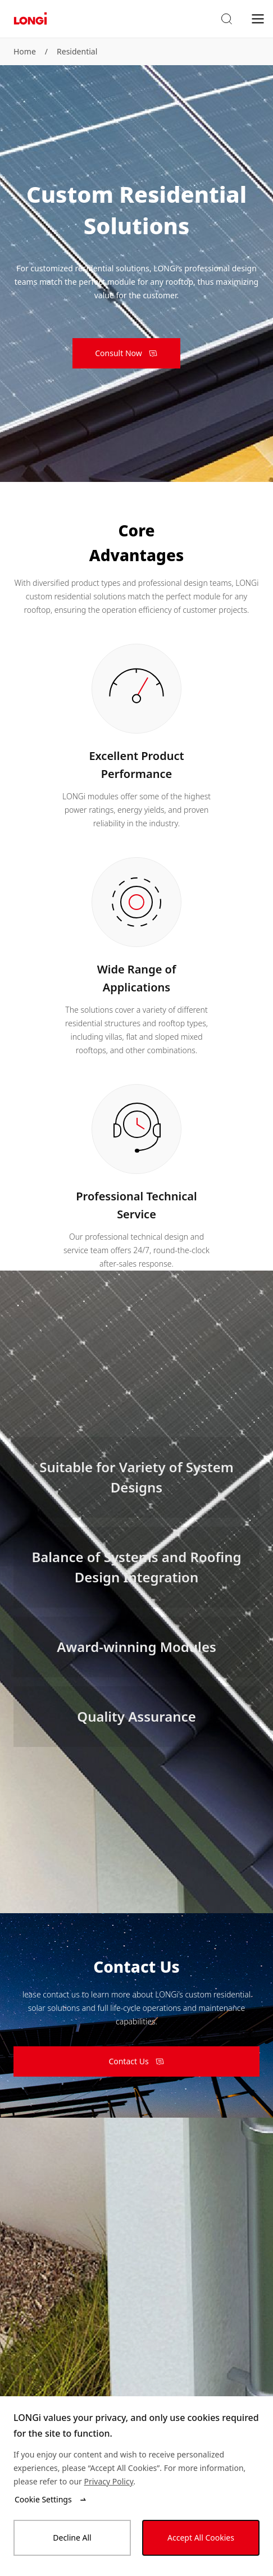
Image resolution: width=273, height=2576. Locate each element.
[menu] (258, 18)
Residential (77, 51)
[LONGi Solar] (30, 19)
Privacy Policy (108, 2481)
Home (24, 51)
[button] (226, 19)
